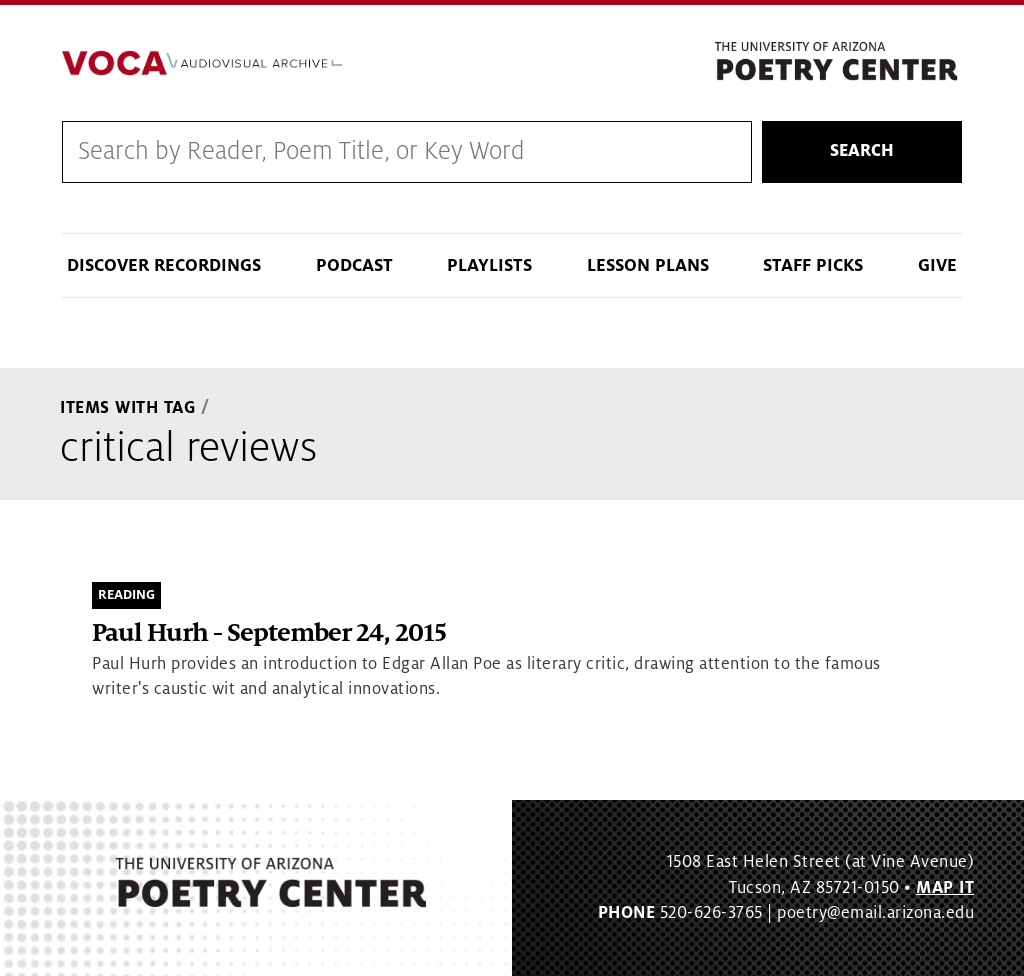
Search (862, 151)
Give (937, 265)
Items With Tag (128, 408)
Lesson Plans (648, 265)
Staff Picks (813, 265)
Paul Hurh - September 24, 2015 (269, 633)
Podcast (354, 265)
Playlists (489, 265)
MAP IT (945, 888)
